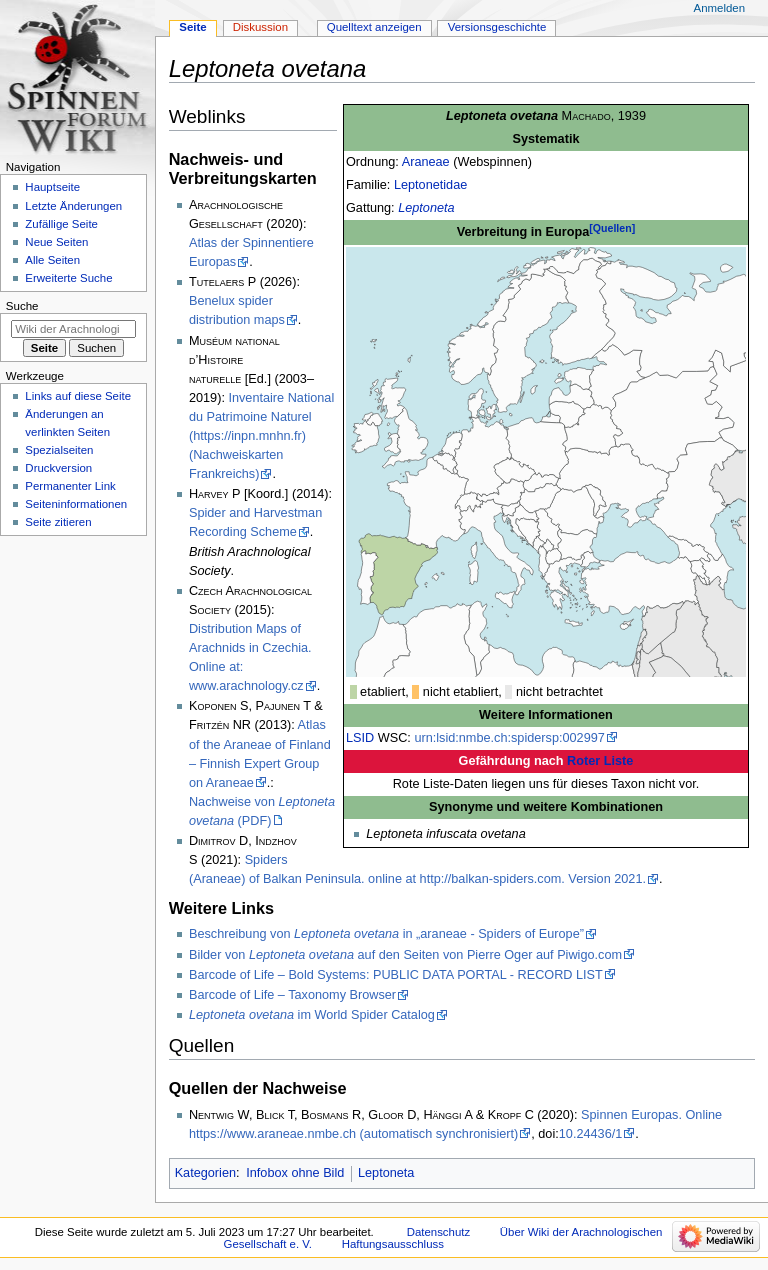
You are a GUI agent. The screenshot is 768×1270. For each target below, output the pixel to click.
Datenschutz (439, 1232)
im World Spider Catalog (312, 1015)
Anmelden (720, 8)
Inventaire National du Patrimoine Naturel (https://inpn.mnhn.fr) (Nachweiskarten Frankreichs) (261, 436)
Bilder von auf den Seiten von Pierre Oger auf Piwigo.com (405, 955)
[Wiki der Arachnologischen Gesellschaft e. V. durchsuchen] (73, 329)
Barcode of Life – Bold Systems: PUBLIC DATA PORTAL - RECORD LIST (396, 975)
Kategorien (205, 1173)
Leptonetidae (430, 185)
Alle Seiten (52, 260)
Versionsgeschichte (497, 27)
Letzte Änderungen (73, 206)
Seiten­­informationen (76, 504)
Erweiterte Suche (68, 278)
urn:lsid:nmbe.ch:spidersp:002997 (509, 738)
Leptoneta (426, 208)
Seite (192, 27)
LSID (360, 738)
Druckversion (58, 468)
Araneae (426, 162)
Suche (22, 306)
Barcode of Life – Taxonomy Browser (292, 995)
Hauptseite (52, 187)
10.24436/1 (591, 1134)
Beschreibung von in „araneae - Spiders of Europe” (386, 934)
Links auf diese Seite (78, 396)
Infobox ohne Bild (295, 1173)
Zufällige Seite (61, 224)
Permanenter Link (70, 486)
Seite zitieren (58, 522)
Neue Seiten (56, 242)
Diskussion (260, 27)
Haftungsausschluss (393, 1244)
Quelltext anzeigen (374, 27)
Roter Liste (600, 761)
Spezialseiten (59, 450)
